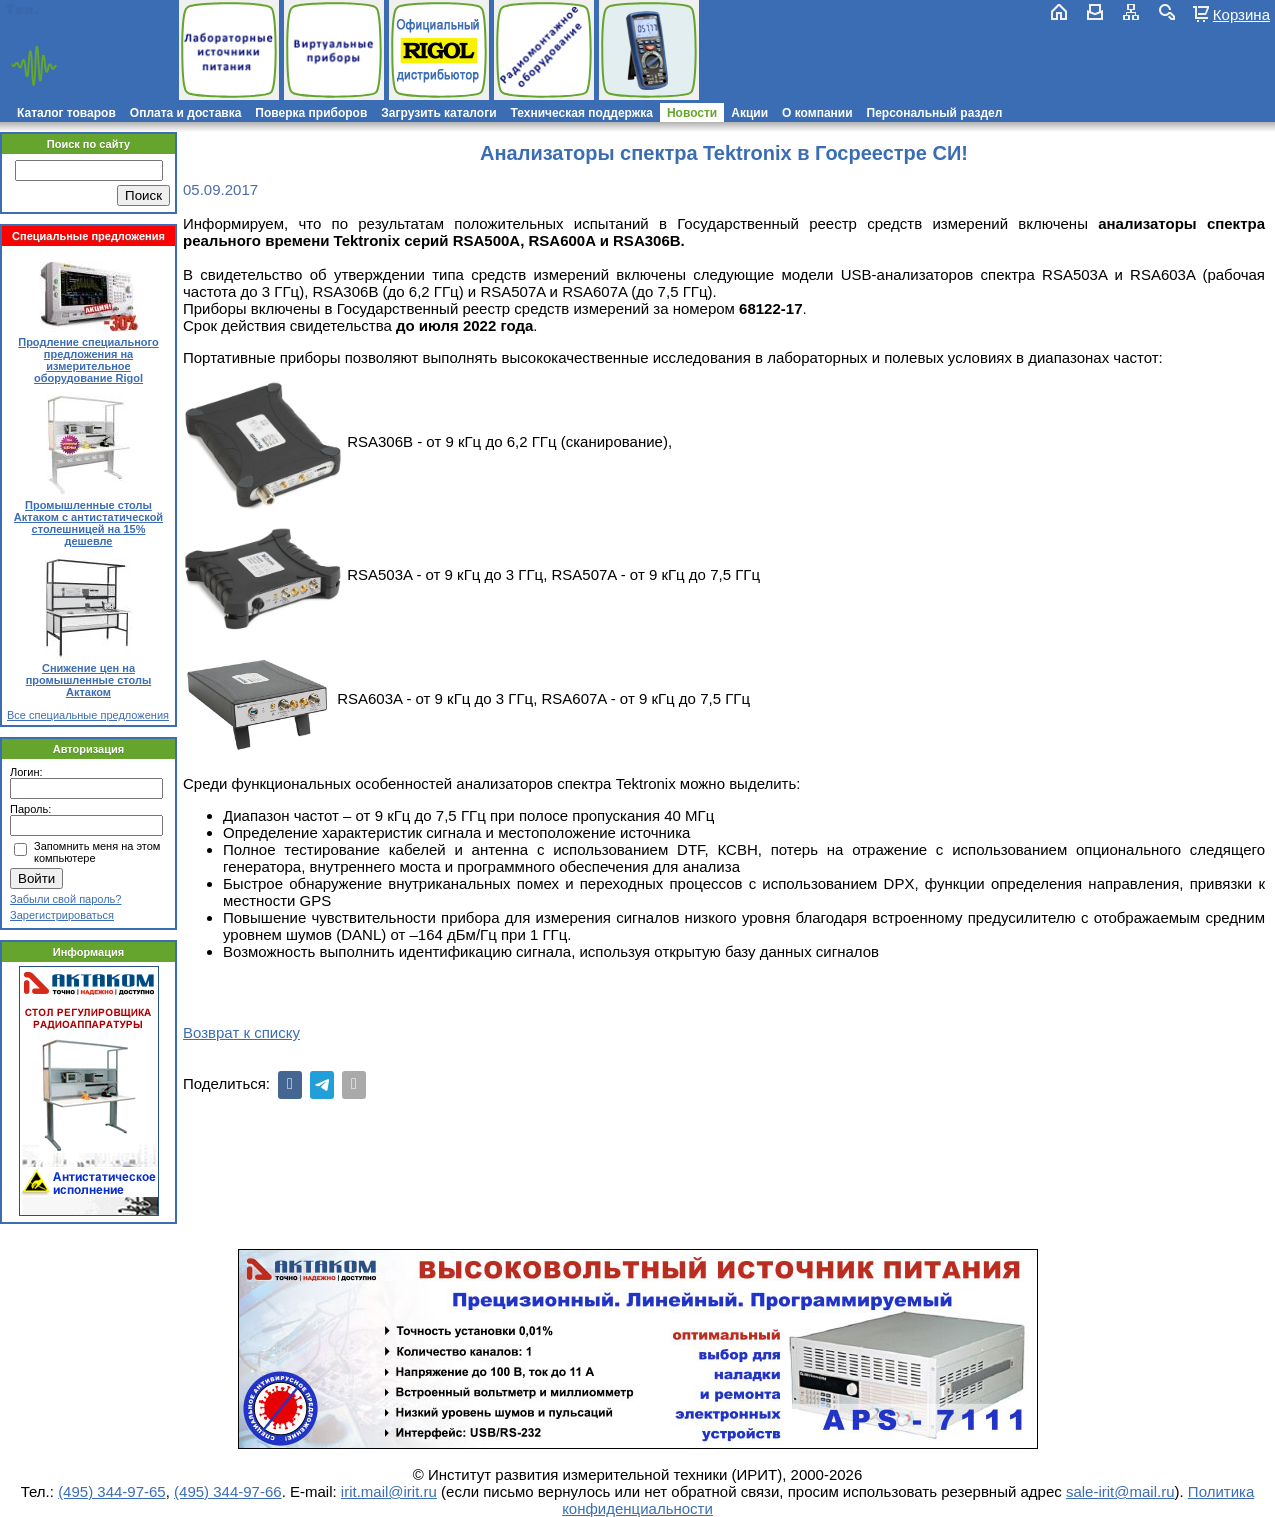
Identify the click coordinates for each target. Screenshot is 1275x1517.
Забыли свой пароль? (65, 899)
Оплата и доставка (186, 113)
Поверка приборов (311, 113)
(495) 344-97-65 (112, 1491)
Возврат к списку (241, 1032)
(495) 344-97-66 (228, 1491)
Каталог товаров (66, 113)
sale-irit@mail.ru (1120, 1491)
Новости (692, 113)
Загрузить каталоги (438, 113)
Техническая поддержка (582, 113)
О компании (817, 113)
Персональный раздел (935, 113)
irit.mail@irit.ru (67, 26)
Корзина (1241, 14)
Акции (749, 113)
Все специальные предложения (88, 715)
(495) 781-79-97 (102, 9)
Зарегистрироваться (62, 915)
